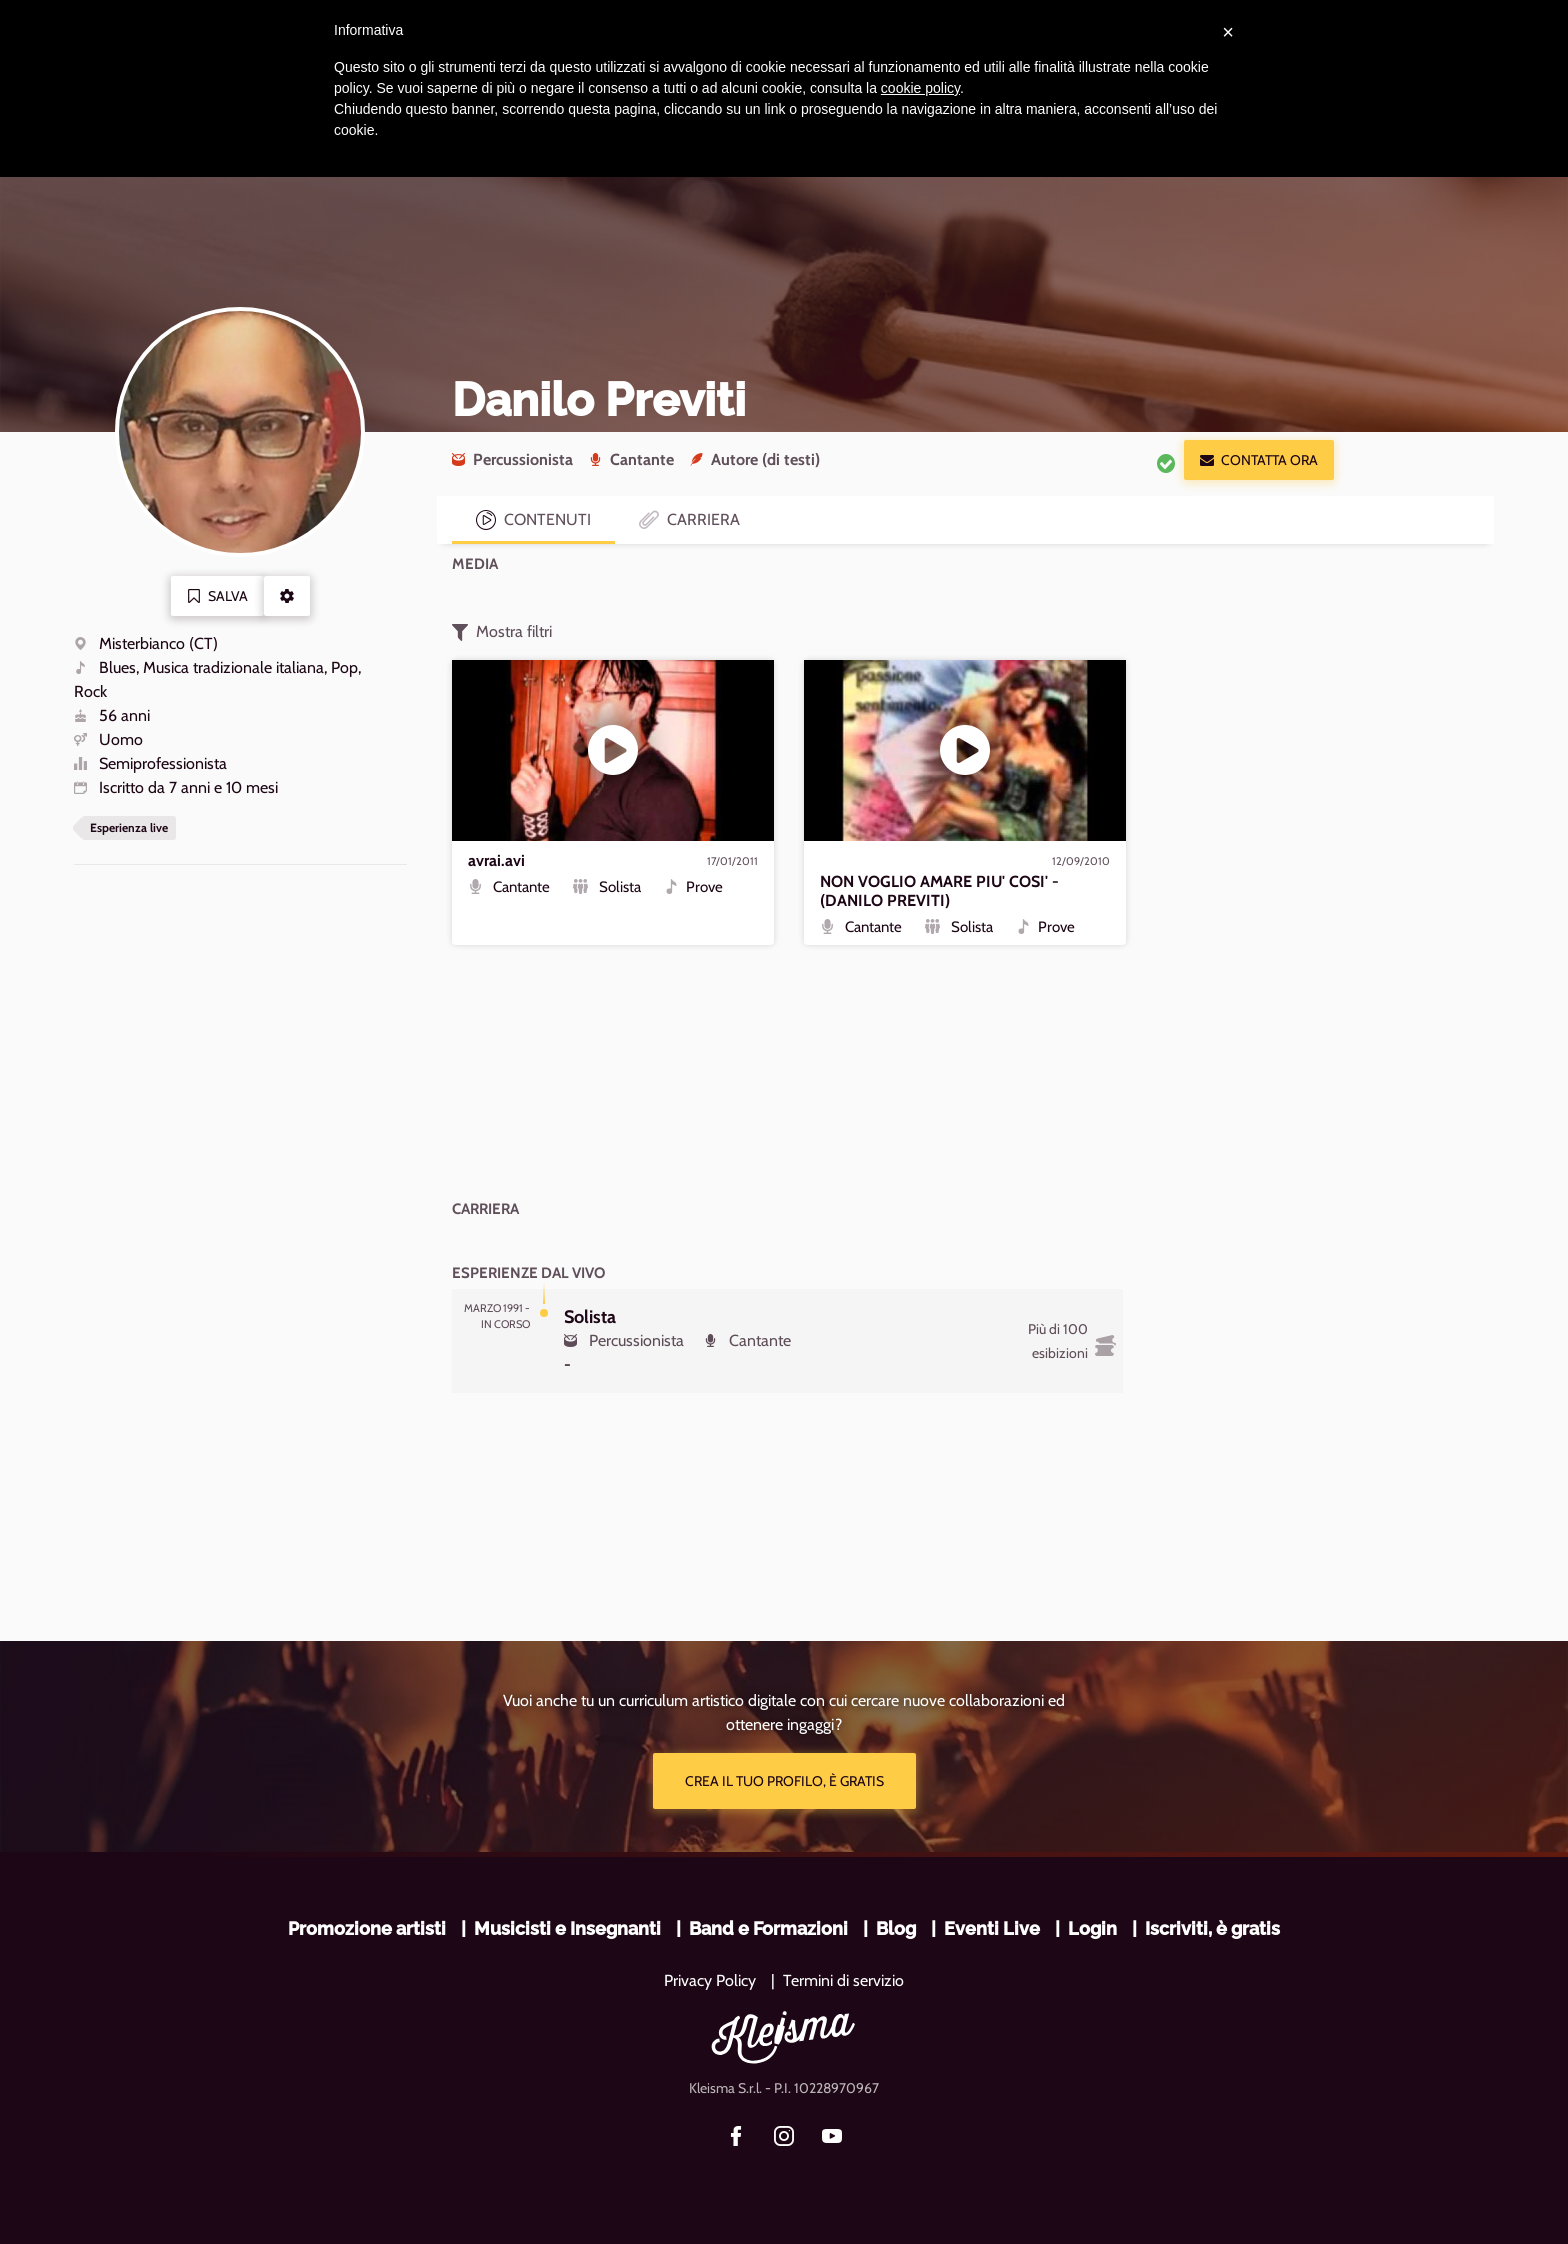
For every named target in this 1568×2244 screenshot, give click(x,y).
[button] (287, 596)
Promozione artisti (367, 1928)
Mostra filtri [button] (502, 632)
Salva (217, 596)
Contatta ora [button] (1259, 460)
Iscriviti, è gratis (1212, 1928)
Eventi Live (992, 1928)
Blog (896, 1928)
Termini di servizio (843, 1980)
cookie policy (920, 88)
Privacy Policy (710, 1980)
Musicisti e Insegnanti (567, 1928)
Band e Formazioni (768, 1928)
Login (1092, 1928)
